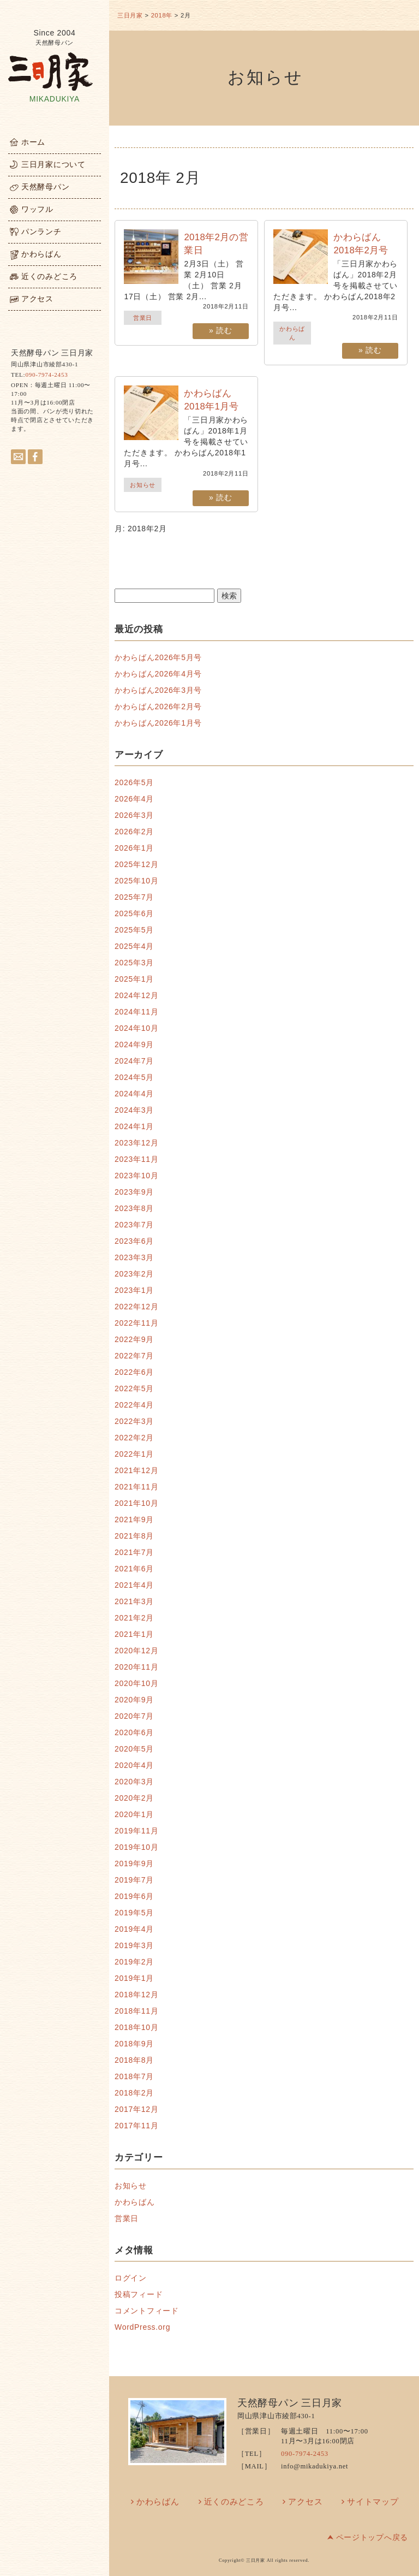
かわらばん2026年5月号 (158, 657)
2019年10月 (136, 1847)
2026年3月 (134, 815)
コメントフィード (147, 2310)
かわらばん (135, 2202)
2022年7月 (134, 1355)
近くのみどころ (234, 2501)
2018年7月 (134, 2076)
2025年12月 (136, 864)
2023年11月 (136, 1159)
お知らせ (142, 485)
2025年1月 (134, 979)
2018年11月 (136, 2011)
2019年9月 (134, 1863)
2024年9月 (134, 1044)
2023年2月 (134, 1273)
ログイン (131, 2278)
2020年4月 (134, 1765)
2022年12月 (136, 1306)
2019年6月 (134, 1896)
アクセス (305, 2501)
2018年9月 (134, 2043)
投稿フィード (139, 2294)
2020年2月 (134, 1798)
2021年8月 (134, 1536)
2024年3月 (134, 1110)
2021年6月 (134, 1568)
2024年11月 (136, 1011)
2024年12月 (136, 995)
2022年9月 (134, 1339)
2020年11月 (136, 1667)
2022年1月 (134, 1454)
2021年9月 (134, 1519)
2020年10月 (136, 1683)
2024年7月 (134, 1060)
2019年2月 (134, 1961)
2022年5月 (134, 1388)
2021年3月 (134, 1601)
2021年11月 (136, 1486)
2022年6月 (134, 1372)
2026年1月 (134, 848)
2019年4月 (134, 1929)
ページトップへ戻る (372, 2537)
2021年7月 (134, 1552)
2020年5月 (134, 1748)
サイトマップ (372, 2501)
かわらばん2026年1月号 (158, 723)
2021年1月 (134, 1634)
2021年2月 (134, 1617)
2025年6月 (134, 913)
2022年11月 (136, 1323)
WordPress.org (142, 2327)
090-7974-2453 (46, 374)
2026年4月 (134, 798)
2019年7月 (134, 1879)
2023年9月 (134, 1192)
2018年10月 (136, 2027)
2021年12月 (136, 1470)
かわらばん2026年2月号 (158, 706)
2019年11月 (136, 1830)
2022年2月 (134, 1437)
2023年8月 (134, 1208)
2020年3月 (134, 1781)
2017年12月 (136, 2109)
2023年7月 (134, 1224)
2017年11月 (136, 2125)
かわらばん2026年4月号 (158, 673)
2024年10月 (136, 1028)
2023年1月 (134, 1290)
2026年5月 (134, 782)
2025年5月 (134, 929)
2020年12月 (136, 1650)
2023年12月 (136, 1142)
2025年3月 (134, 962)
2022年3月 (134, 1421)
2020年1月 (134, 1814)
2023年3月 (134, 1257)
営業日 (142, 317)
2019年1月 (134, 1978)
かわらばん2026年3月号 (158, 690)
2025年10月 (136, 880)
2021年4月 (134, 1585)
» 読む (220, 330)
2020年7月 (134, 1716)
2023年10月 (136, 1175)
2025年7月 (134, 897)
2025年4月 (134, 946)
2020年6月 (134, 1732)
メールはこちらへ (18, 456)
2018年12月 (136, 1994)
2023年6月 (134, 1241)
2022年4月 (134, 1404)
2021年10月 (136, 1503)
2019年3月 (134, 1945)
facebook (35, 456)
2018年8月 (134, 2060)
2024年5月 (134, 1077)
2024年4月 (134, 1093)
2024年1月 (134, 1126)
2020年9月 (134, 1699)
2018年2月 (134, 2092)
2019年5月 (134, 1912)
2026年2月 (134, 831)
